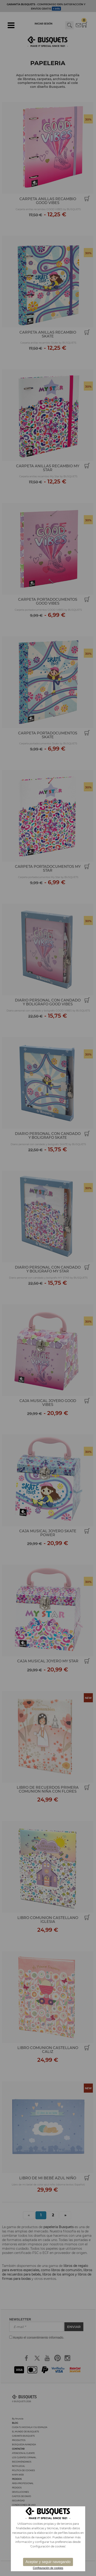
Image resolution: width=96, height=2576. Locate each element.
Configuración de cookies (48, 2568)
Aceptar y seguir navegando (48, 2562)
